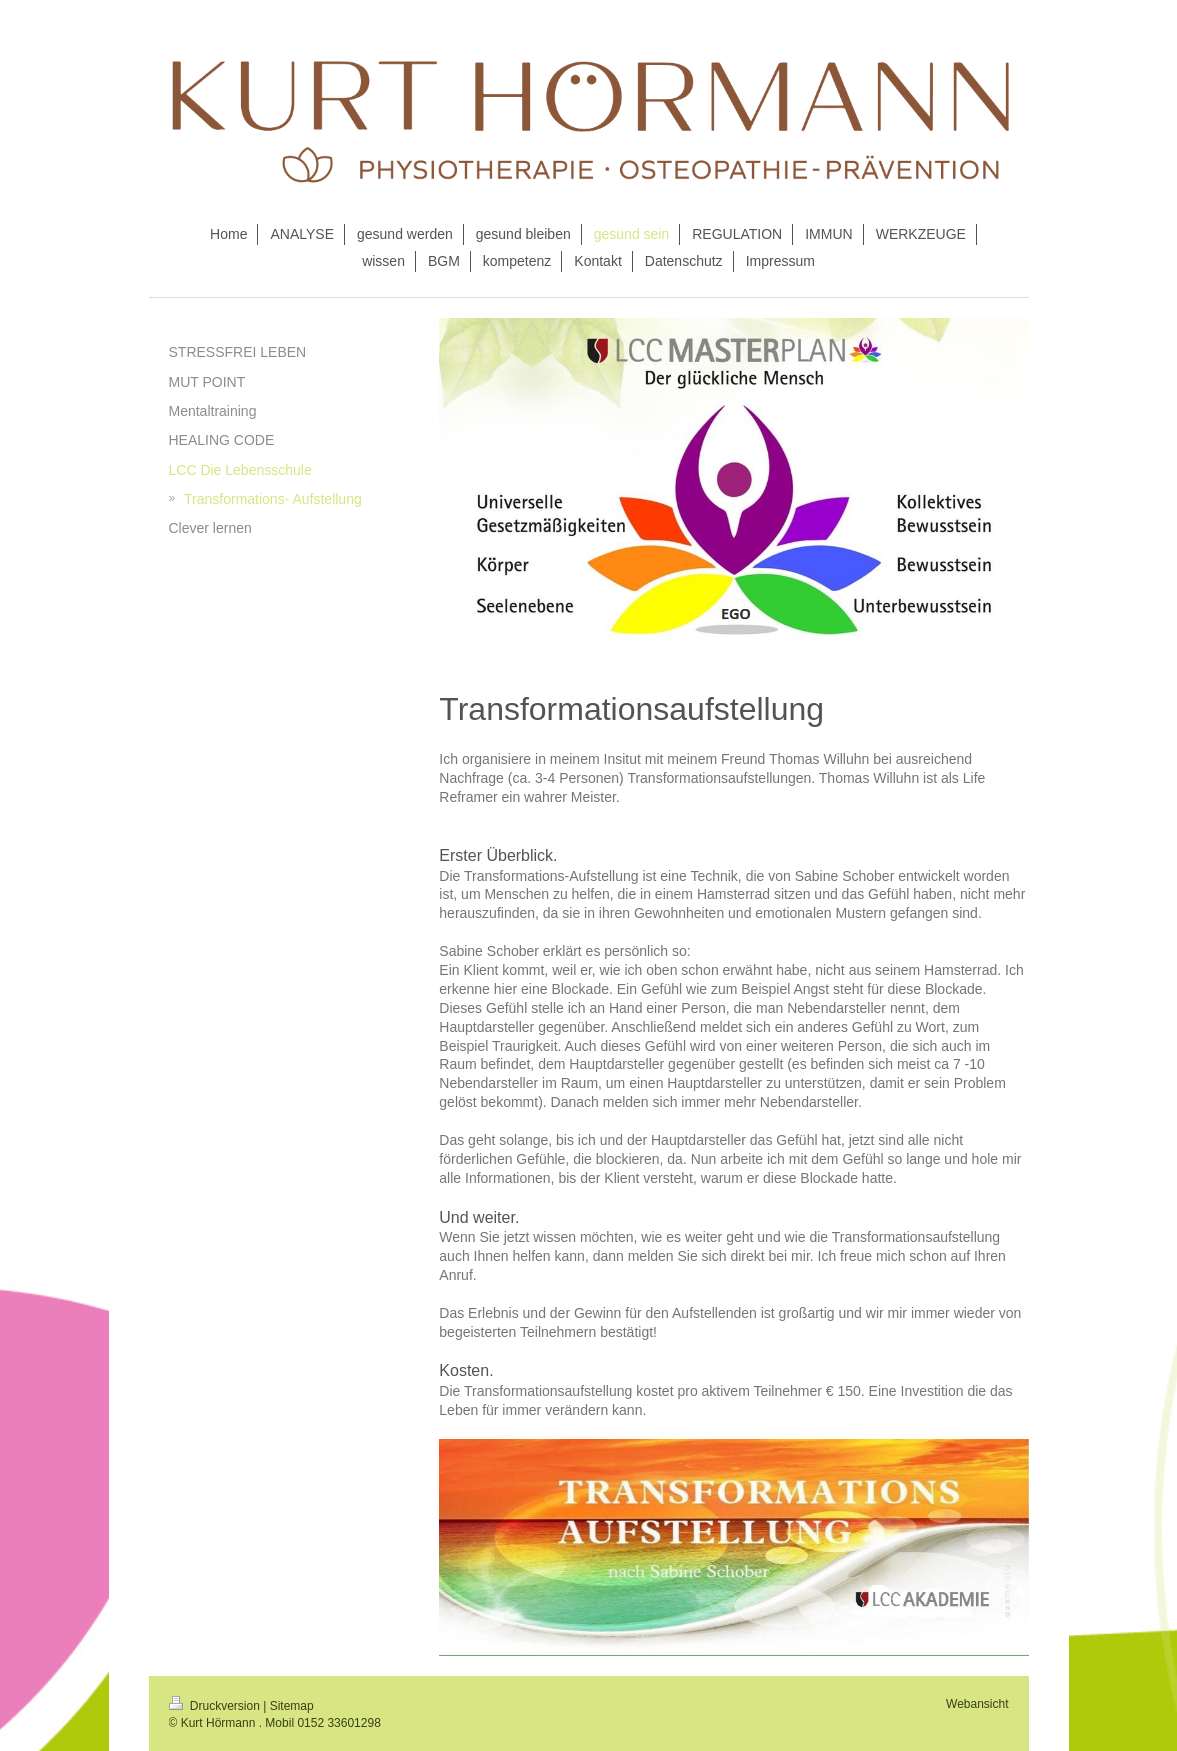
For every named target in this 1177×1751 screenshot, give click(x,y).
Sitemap (292, 1706)
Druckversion (216, 1706)
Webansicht (977, 1704)
